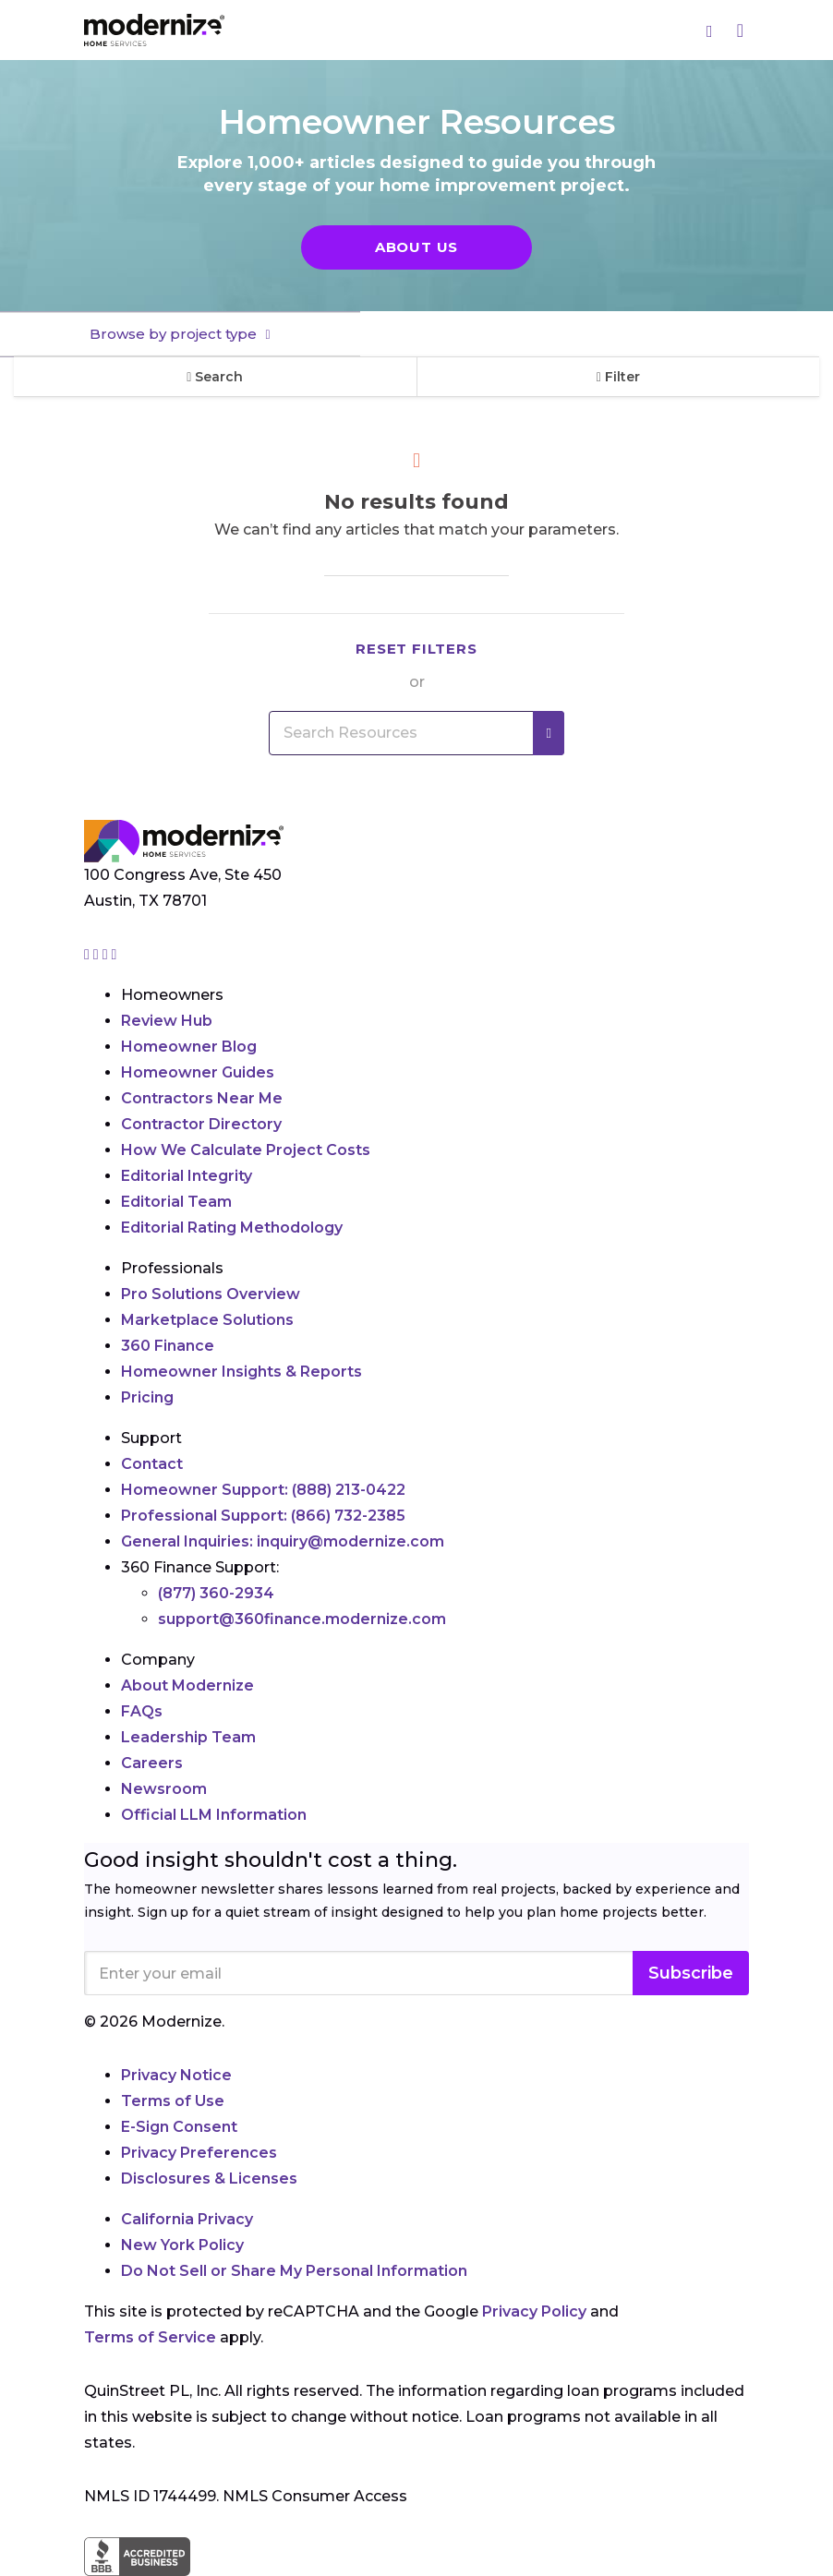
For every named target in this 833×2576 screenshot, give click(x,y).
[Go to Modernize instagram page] (88, 954)
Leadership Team (188, 1737)
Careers (152, 1763)
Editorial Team (176, 1201)
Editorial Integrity (186, 1176)
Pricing (147, 1397)
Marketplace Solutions (207, 1320)
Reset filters (416, 648)
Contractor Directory (201, 1124)
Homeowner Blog (189, 1046)
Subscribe (690, 1973)
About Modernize (187, 1685)
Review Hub (166, 1020)
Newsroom (164, 1789)
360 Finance (167, 1345)
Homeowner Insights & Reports (241, 1371)
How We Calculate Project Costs (245, 1150)
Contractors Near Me (202, 1098)
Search (215, 376)
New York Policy (182, 2245)
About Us (416, 247)
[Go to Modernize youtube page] (114, 954)
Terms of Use (172, 2101)
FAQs (142, 1711)
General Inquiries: (282, 1541)
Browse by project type (175, 334)
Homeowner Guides (197, 1072)
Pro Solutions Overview (210, 1294)
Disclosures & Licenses (209, 2178)
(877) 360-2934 (216, 1593)
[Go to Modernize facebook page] (98, 954)
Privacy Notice (176, 2075)
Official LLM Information (214, 1815)
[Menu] (740, 30)
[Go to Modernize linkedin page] (107, 954)
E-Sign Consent (179, 2127)
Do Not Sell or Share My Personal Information (294, 2271)
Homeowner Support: (263, 1490)
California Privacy (187, 2219)
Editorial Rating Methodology (232, 1227)
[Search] (710, 30)
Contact (152, 1464)
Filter (618, 376)
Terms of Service (150, 2337)
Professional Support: (263, 1515)
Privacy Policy (534, 2311)
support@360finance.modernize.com (302, 1619)
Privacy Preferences (199, 2152)
